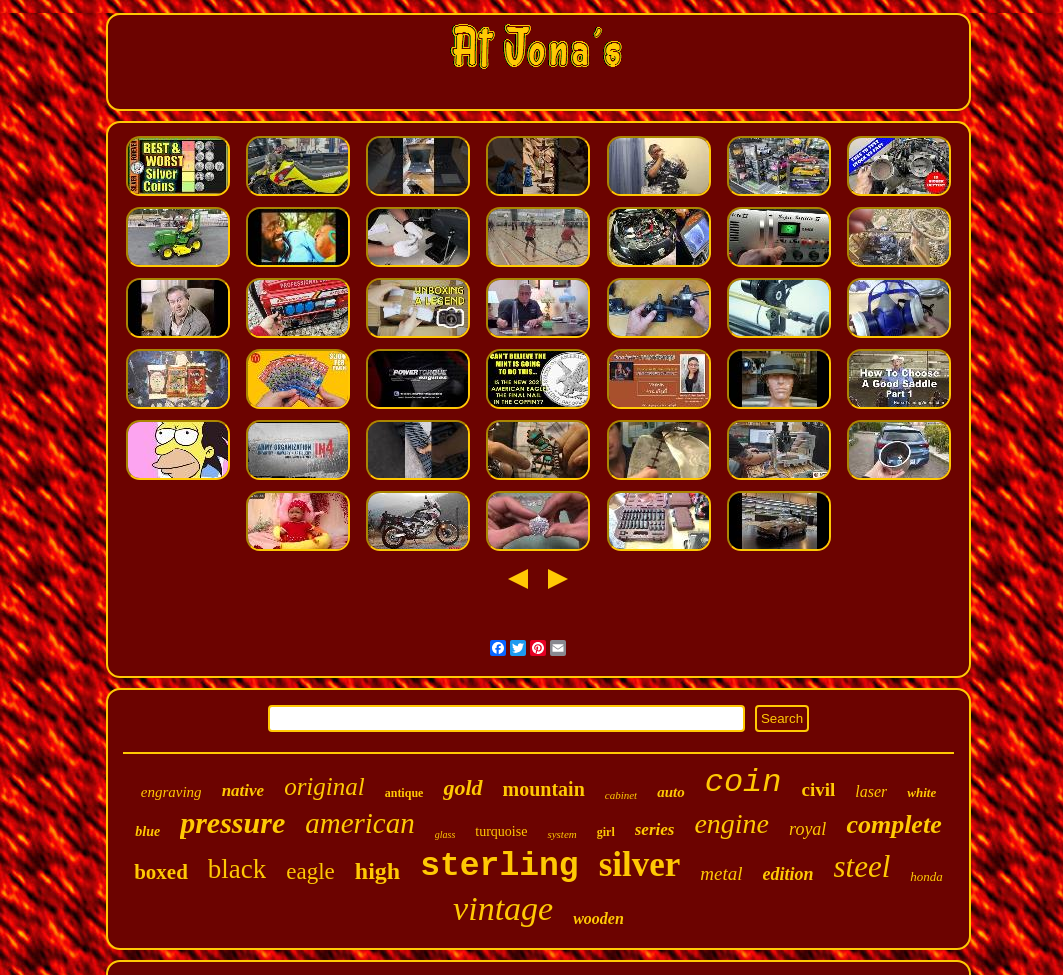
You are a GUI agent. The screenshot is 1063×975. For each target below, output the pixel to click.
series (655, 829)
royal (807, 829)
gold (462, 787)
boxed (161, 872)
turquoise (501, 831)
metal (721, 873)
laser (871, 791)
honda (926, 876)
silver (640, 864)
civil (818, 789)
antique (404, 793)
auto (671, 792)
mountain (544, 789)
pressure (232, 822)
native (243, 790)
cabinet (621, 795)
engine (731, 823)
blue (147, 831)
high (377, 871)
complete (893, 824)
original (324, 786)
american (360, 823)
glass (445, 834)
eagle (310, 871)
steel (862, 866)
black (237, 869)
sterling (499, 866)
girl (606, 832)
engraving (171, 792)
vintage (503, 908)
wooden (598, 918)
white (921, 792)
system (561, 834)
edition (788, 874)
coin (743, 782)
